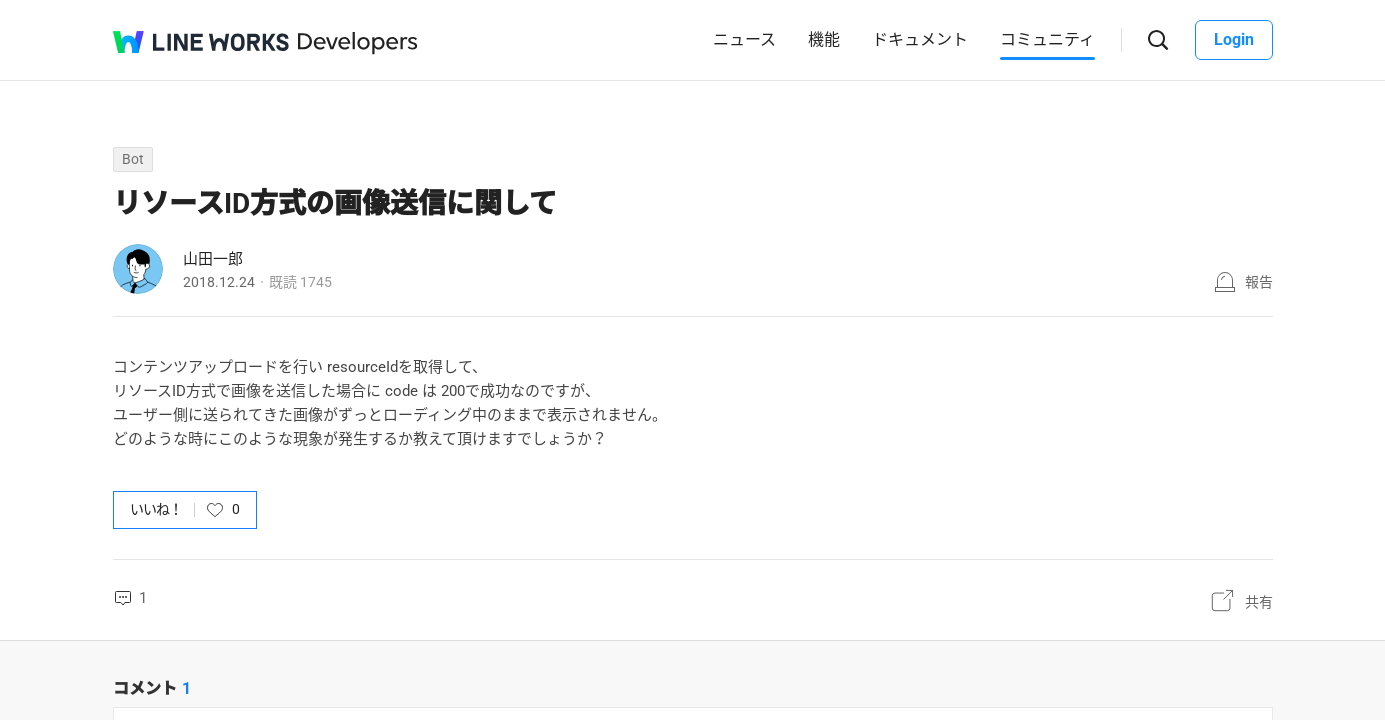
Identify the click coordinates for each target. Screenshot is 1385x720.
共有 (1259, 602)
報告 (1259, 282)
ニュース (744, 39)
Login (1234, 39)
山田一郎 (213, 259)
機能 (824, 39)
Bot (133, 159)
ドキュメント (920, 39)
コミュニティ (1047, 39)
